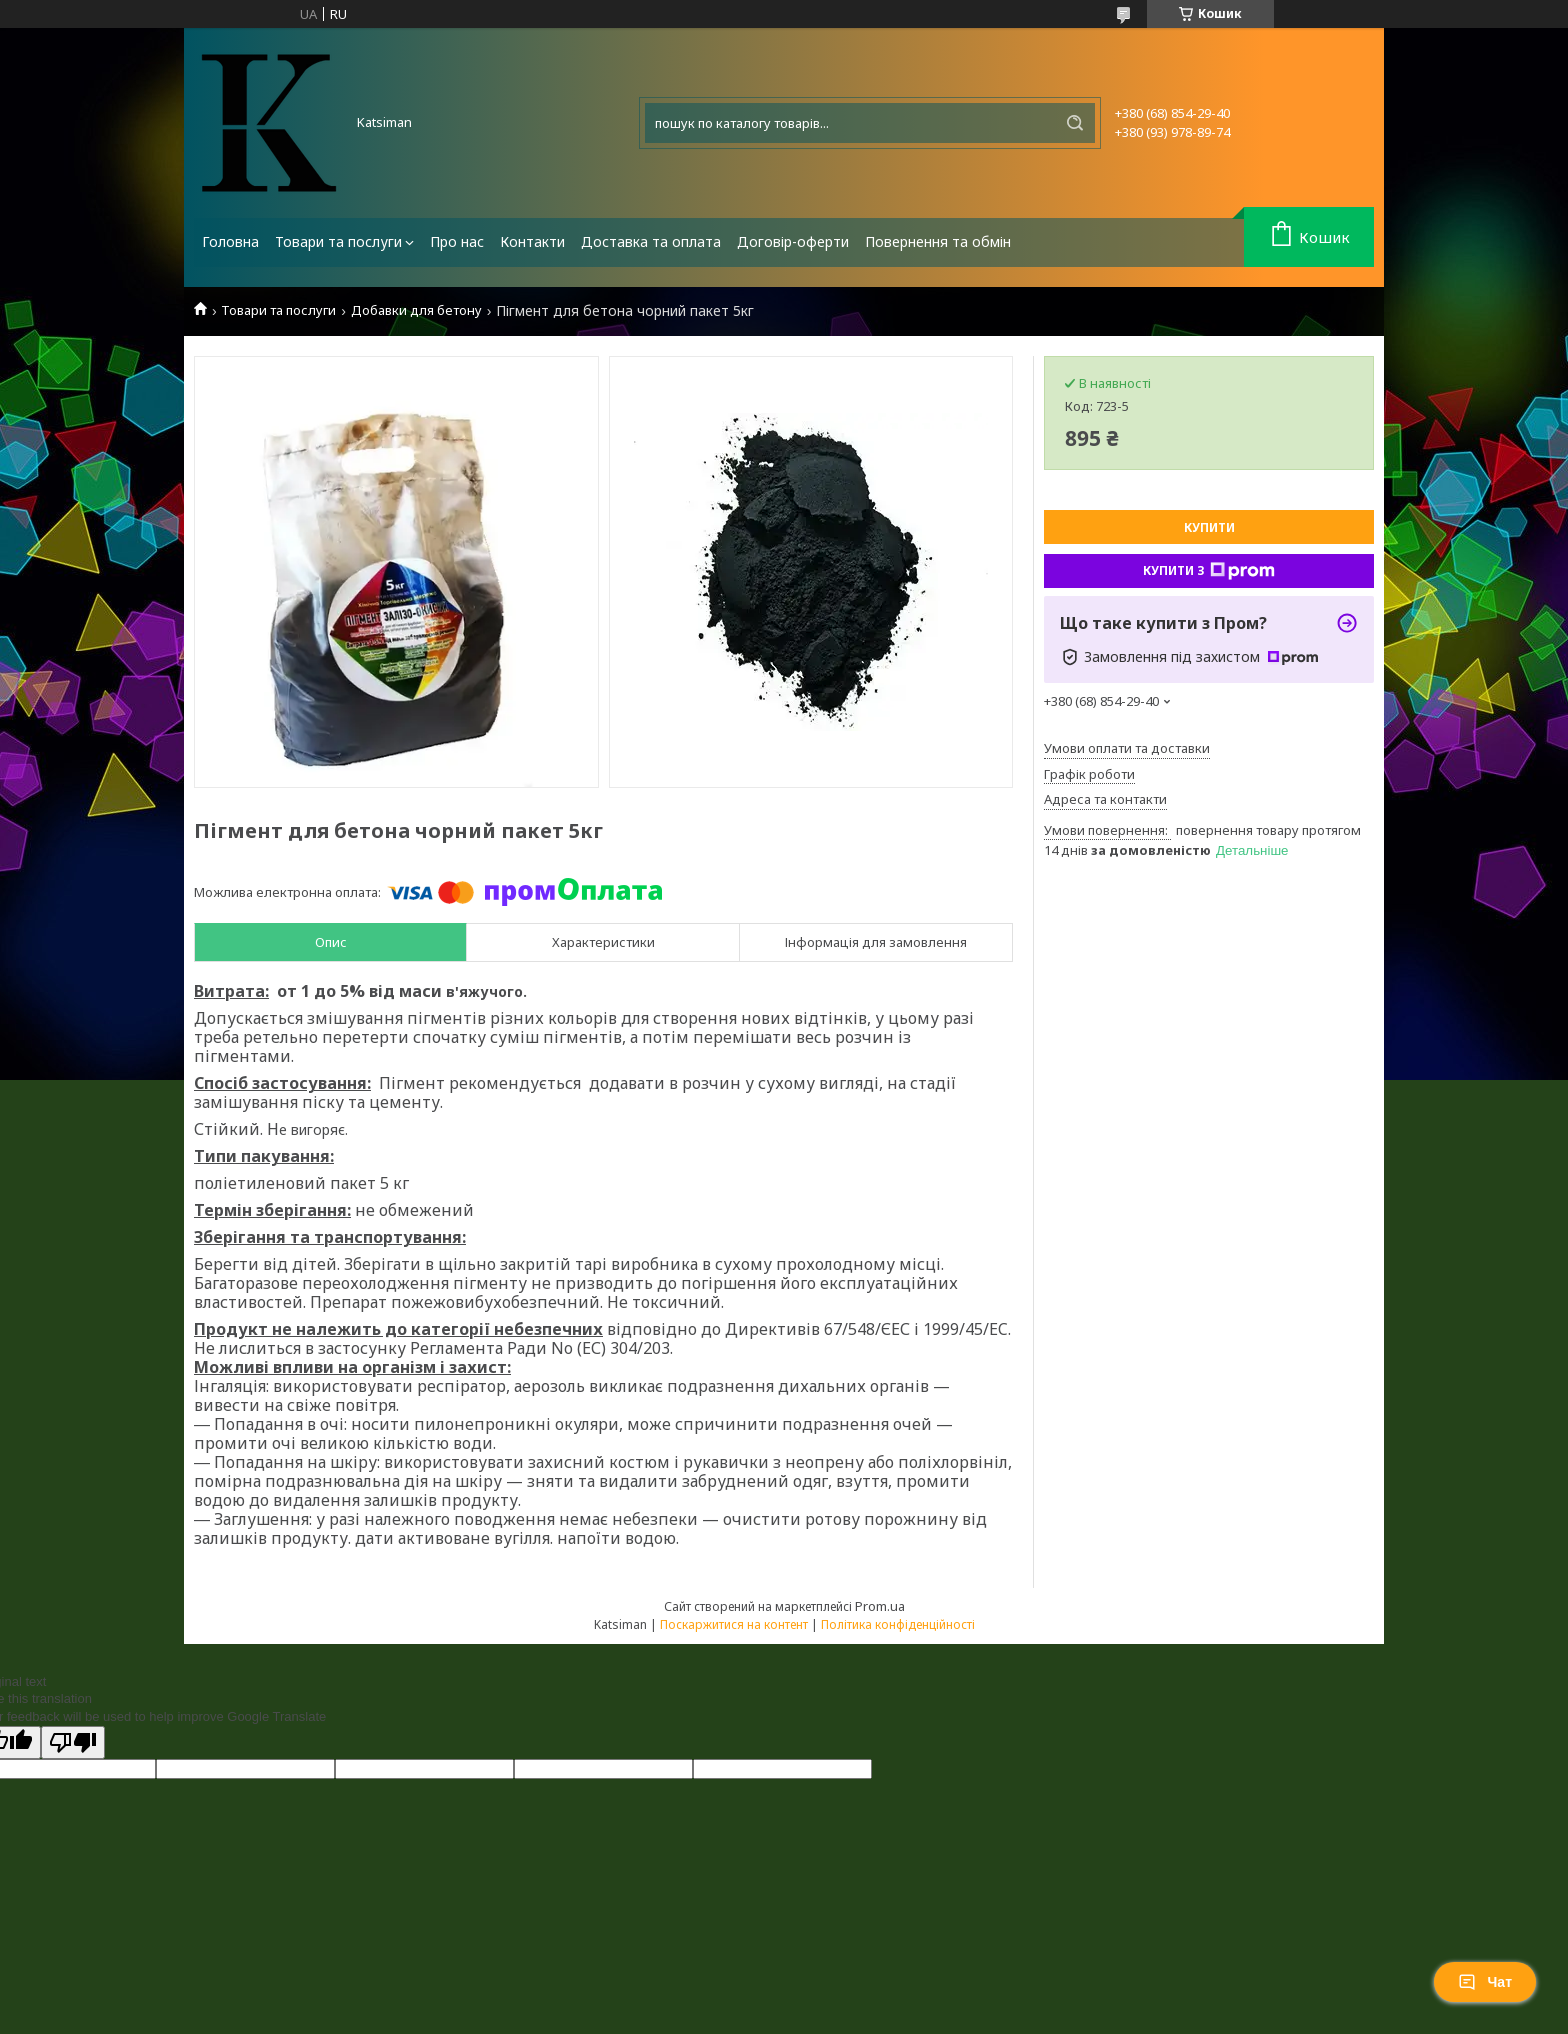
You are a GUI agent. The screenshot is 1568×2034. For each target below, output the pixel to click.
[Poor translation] (73, 1742)
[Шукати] (1075, 123)
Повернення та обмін (938, 241)
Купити (1209, 527)
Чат (1485, 1982)
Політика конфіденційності (898, 1624)
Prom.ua (880, 1606)
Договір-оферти (793, 241)
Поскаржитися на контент (734, 1624)
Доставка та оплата (651, 241)
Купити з (1209, 571)
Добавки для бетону (416, 310)
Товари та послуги (338, 241)
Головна (230, 241)
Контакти (532, 241)
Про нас (457, 241)
